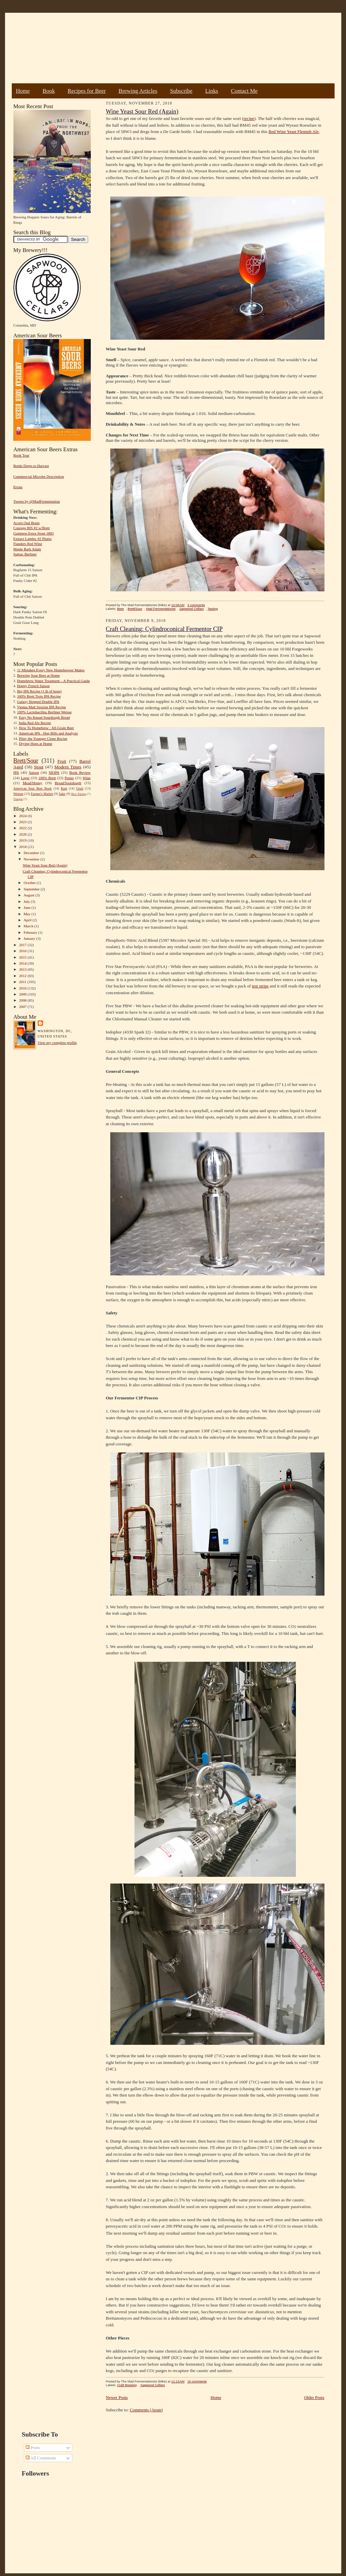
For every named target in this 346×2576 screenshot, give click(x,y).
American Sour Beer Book (32, 788)
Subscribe (181, 91)
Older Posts (314, 2397)
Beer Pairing (78, 794)
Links (211, 91)
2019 (23, 840)
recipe (248, 118)
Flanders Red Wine (27, 544)
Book (48, 91)
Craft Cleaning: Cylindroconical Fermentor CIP (164, 629)
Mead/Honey (32, 783)
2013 (23, 969)
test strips (260, 985)
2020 (23, 834)
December (32, 853)
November (32, 859)
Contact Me (244, 91)
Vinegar (18, 799)
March (29, 926)
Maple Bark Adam (27, 549)
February (31, 932)
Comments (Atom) (146, 2409)
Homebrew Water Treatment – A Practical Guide (53, 681)
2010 (23, 988)
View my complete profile (57, 1043)
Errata (18, 487)
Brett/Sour (25, 760)
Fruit (61, 761)
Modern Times (67, 766)
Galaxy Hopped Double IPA (38, 702)
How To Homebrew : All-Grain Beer (46, 728)
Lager (25, 778)
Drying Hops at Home (35, 744)
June (27, 907)
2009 (23, 994)
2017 (23, 945)
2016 (23, 951)
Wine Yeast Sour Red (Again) (45, 865)
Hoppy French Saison (33, 686)
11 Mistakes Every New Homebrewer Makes (51, 670)
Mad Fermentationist (161, 608)
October (30, 883)
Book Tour (21, 455)
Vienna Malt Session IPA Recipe (41, 707)
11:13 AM (177, 2381)
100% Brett (47, 778)
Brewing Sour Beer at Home (38, 675)
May (27, 914)
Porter (69, 778)
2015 (23, 957)
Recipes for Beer (87, 91)
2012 (23, 976)
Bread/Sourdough (68, 783)
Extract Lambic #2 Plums (32, 539)
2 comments (196, 605)
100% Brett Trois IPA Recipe (39, 696)
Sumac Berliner (25, 554)
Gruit (79, 788)
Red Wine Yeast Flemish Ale (294, 131)
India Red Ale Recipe (35, 723)
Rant (64, 788)
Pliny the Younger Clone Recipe (43, 738)
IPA (16, 772)
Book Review (80, 772)
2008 (23, 1000)
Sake (62, 794)
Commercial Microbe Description (38, 476)
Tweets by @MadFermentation (36, 501)
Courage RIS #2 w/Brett (31, 528)
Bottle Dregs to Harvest (31, 466)
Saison (34, 772)
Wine (87, 778)
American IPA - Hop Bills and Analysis (48, 733)
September (32, 889)
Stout (38, 766)
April (28, 920)
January (30, 938)
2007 (23, 1007)
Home (23, 91)
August (29, 895)
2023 (23, 822)
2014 (23, 963)
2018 (23, 847)
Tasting (212, 608)
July (27, 901)
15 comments (197, 2381)
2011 (23, 982)
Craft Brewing (127, 2385)
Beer (120, 608)
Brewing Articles (138, 91)
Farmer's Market (42, 794)
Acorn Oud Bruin (26, 523)
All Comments (41, 2457)
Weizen (18, 794)
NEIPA (54, 772)
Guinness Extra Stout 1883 (33, 533)
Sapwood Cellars (191, 608)
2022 (23, 828)
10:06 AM (177, 605)
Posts (33, 2447)
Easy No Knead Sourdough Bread (44, 717)
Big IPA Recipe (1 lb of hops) (39, 691)
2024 (23, 816)
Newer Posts (117, 2397)
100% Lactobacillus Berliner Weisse (44, 712)
